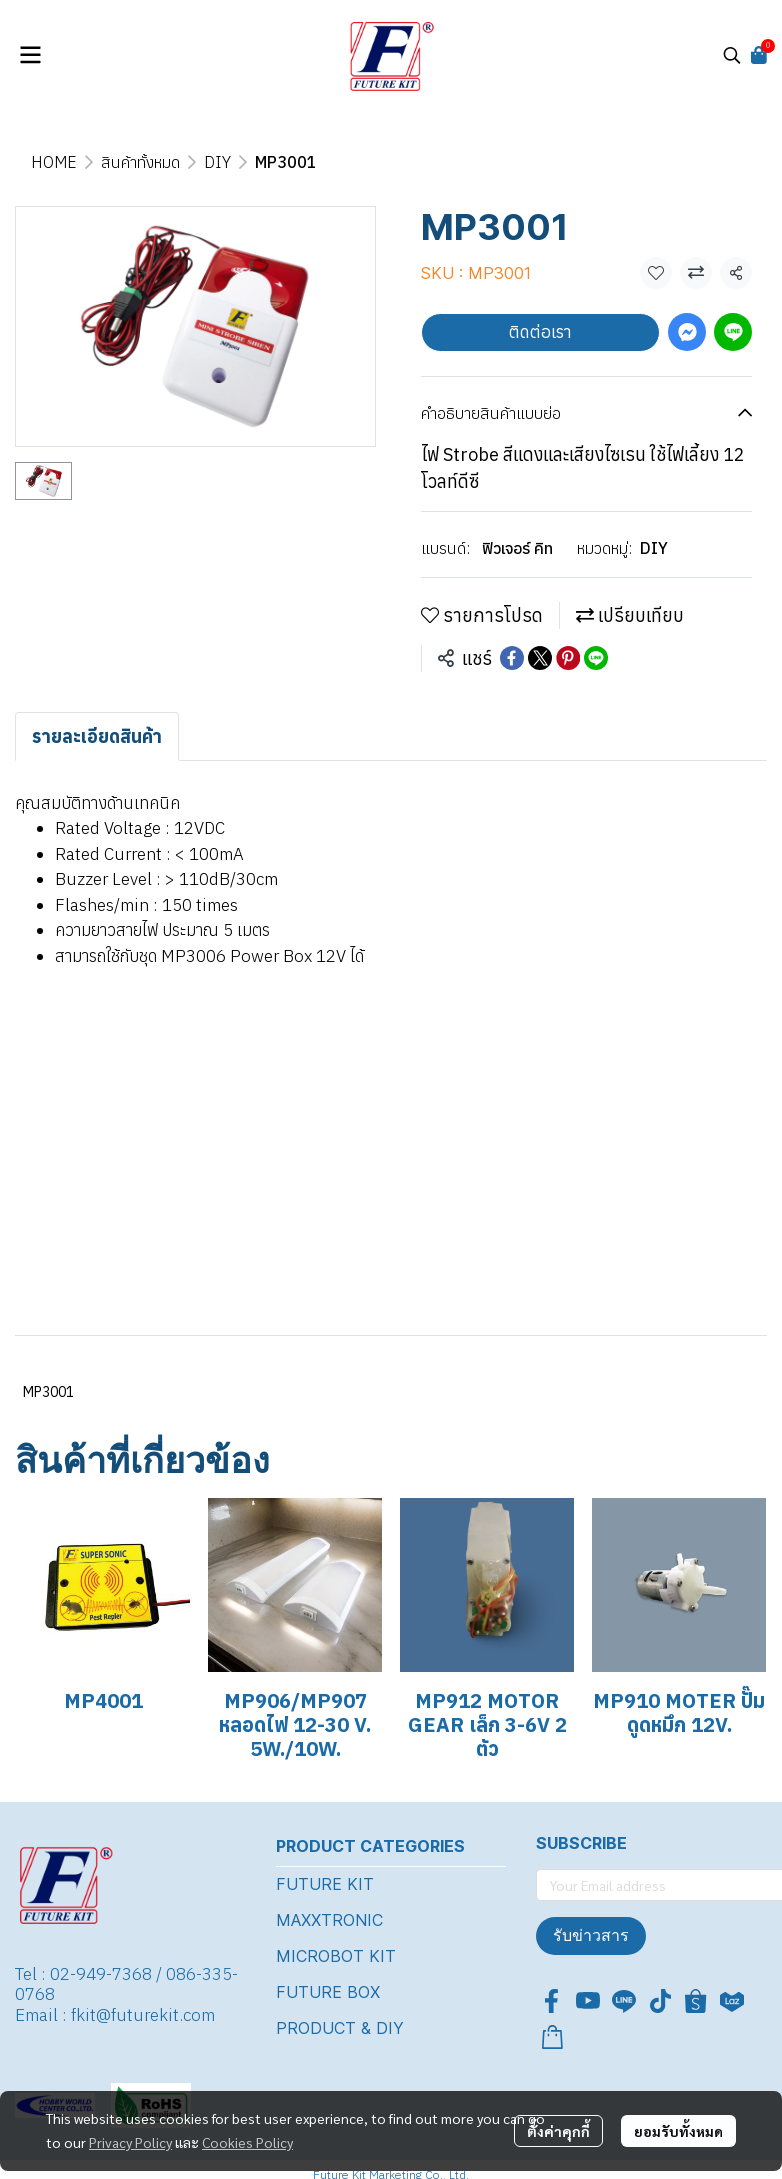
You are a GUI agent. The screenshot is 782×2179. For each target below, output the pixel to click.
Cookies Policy (247, 2142)
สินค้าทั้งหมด (140, 162)
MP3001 (48, 1392)
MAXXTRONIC (329, 1920)
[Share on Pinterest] (568, 658)
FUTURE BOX (328, 1992)
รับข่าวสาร (591, 1935)
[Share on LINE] (596, 658)
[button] (732, 55)
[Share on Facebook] (512, 658)
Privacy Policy (130, 2142)
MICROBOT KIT (336, 1956)
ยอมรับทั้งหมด (678, 2131)
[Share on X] (540, 658)
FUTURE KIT (325, 1884)
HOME (54, 162)
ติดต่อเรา (540, 332)
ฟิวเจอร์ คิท (517, 548)
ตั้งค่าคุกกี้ (558, 2131)
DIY (217, 162)
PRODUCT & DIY (340, 2028)
